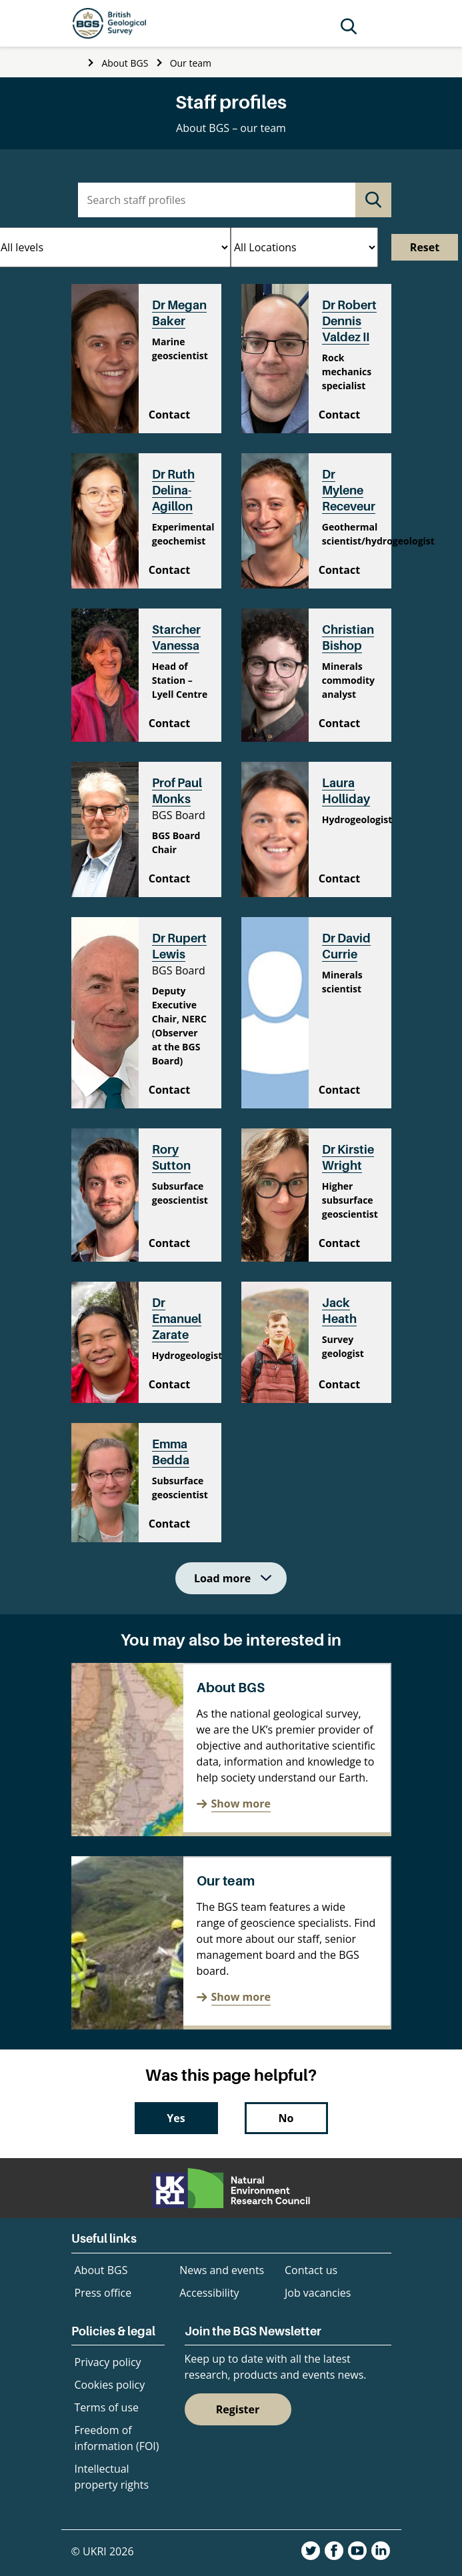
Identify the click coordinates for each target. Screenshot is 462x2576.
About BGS (124, 63)
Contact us (311, 2270)
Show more (241, 1803)
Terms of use (107, 2407)
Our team (190, 63)
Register (238, 2409)
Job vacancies (318, 2292)
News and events (221, 2270)
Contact (169, 414)
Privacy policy (108, 2362)
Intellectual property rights (112, 2476)
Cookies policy (110, 2384)
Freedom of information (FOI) (117, 2438)
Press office (103, 2292)
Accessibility (209, 2292)
